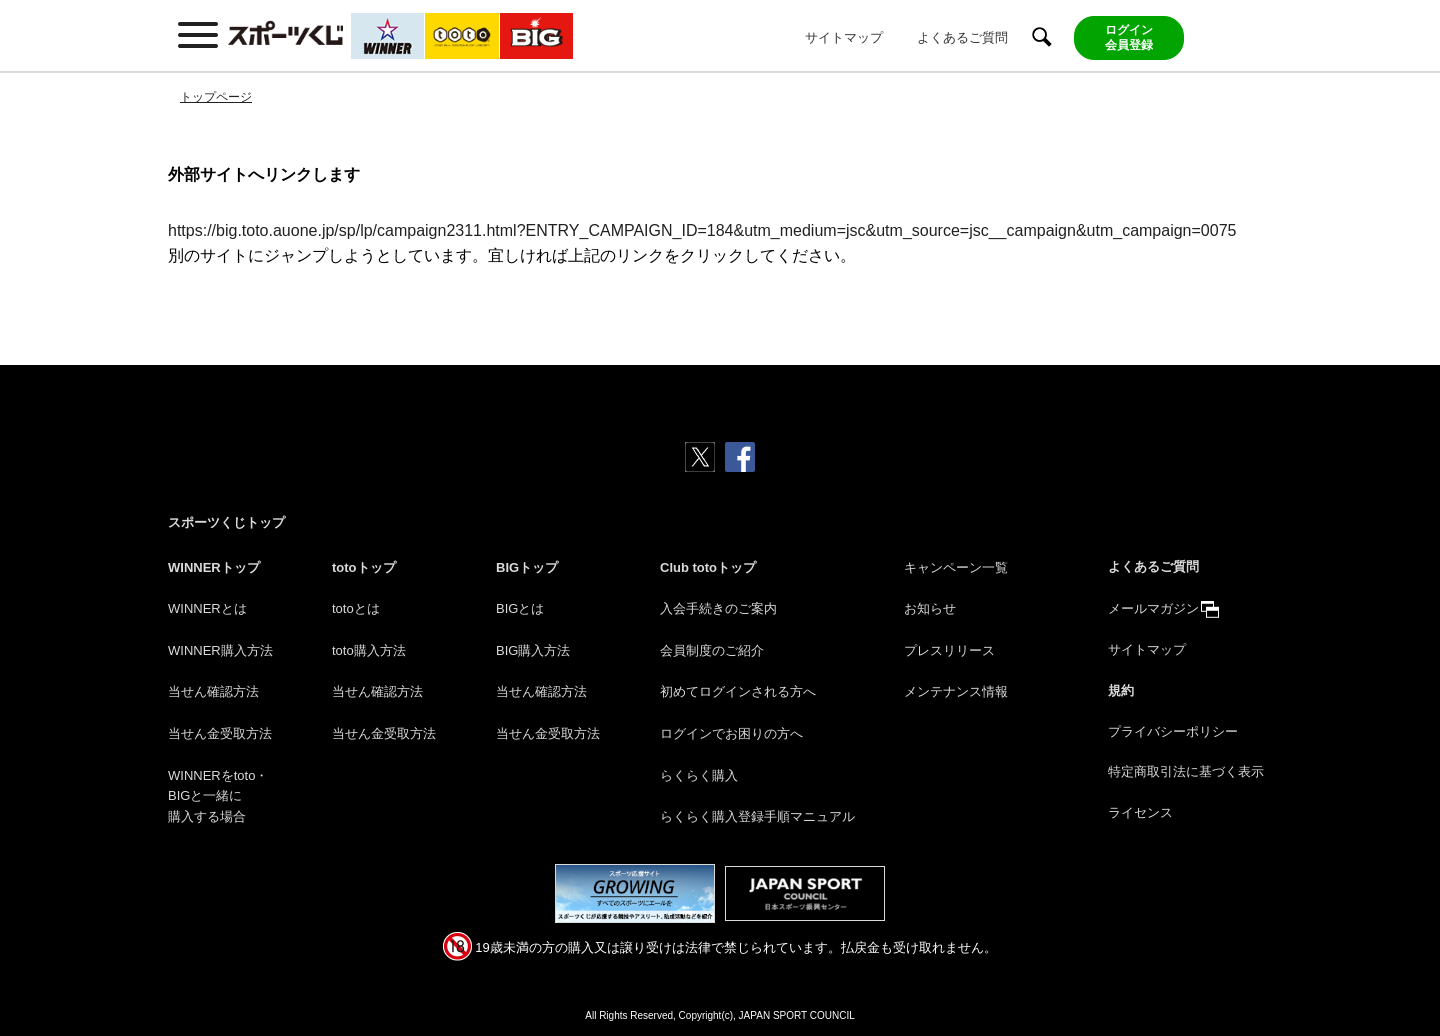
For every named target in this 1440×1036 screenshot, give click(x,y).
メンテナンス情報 (956, 691)
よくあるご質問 (962, 37)
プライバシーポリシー (1173, 731)
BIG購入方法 (533, 650)
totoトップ (364, 567)
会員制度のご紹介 (712, 650)
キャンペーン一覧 (956, 567)
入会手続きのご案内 (718, 608)
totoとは (356, 608)
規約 (1121, 690)
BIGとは (520, 608)
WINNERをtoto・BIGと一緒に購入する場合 (218, 796)
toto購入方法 (369, 650)
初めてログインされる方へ (738, 691)
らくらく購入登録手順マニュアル (757, 816)
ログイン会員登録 (1129, 37)
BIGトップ (527, 567)
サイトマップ (844, 37)
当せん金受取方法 (220, 733)
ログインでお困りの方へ (731, 733)
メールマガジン (1153, 608)
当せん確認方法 (213, 691)
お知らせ (930, 608)
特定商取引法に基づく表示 (1186, 771)
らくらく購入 (699, 775)
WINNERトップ (214, 567)
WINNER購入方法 (220, 650)
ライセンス (1140, 812)
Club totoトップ (708, 567)
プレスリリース (949, 650)
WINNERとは (207, 608)
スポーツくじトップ (226, 522)
